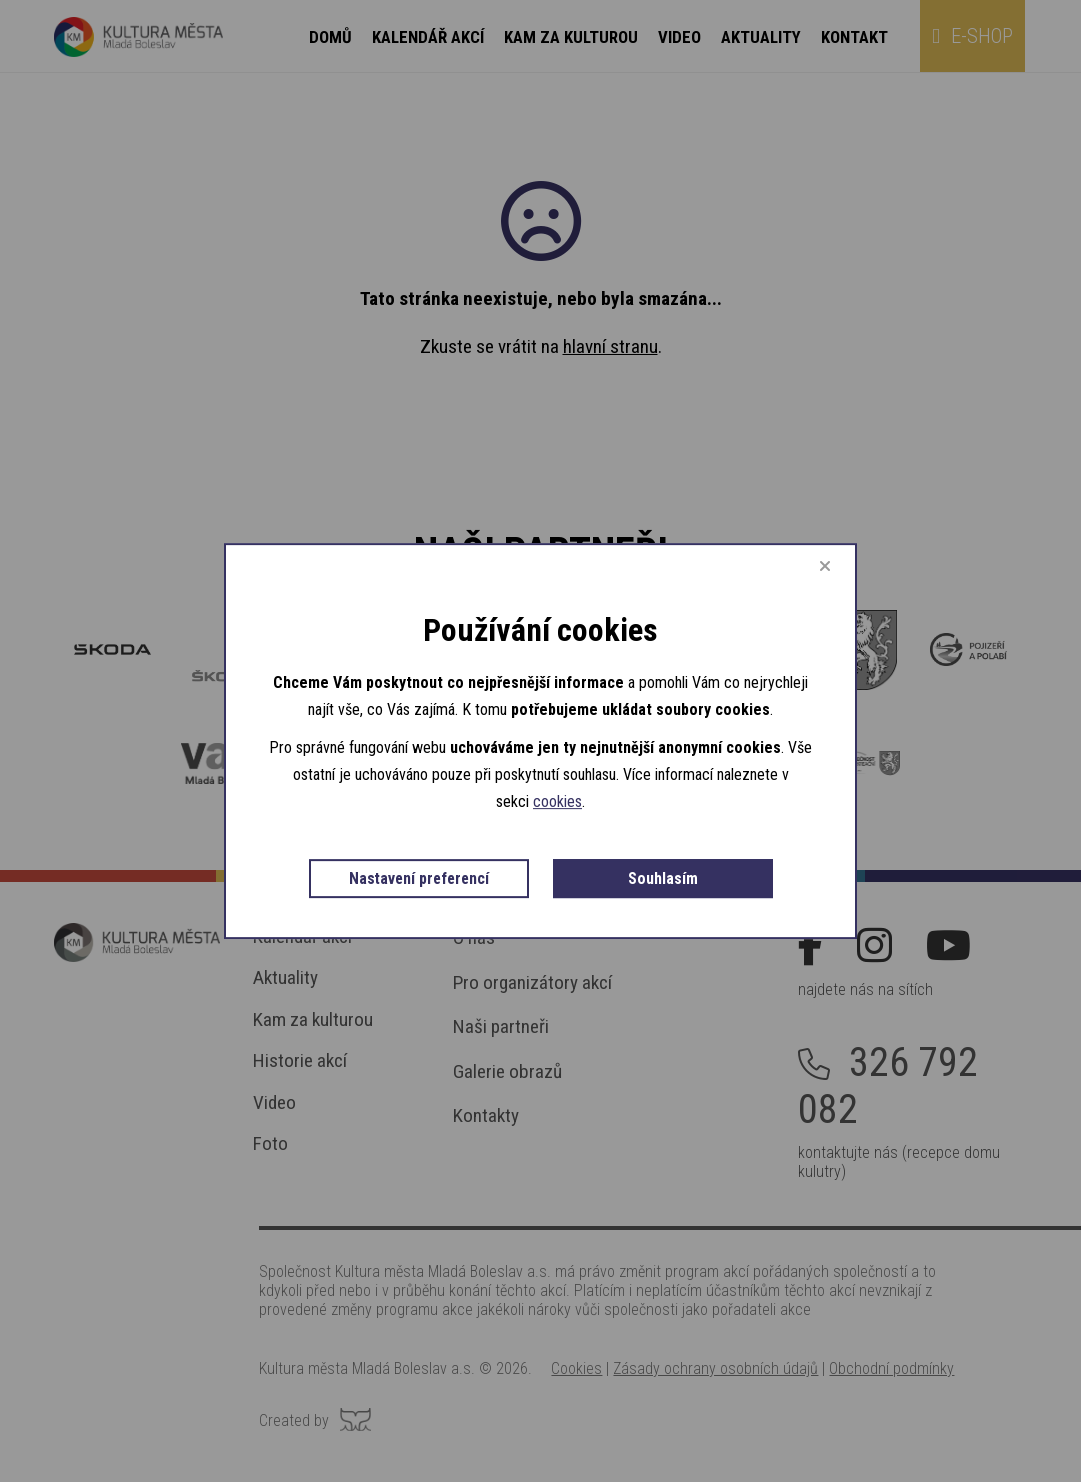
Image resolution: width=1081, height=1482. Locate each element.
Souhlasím (541, 913)
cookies (626, 798)
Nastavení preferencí (530, 873)
